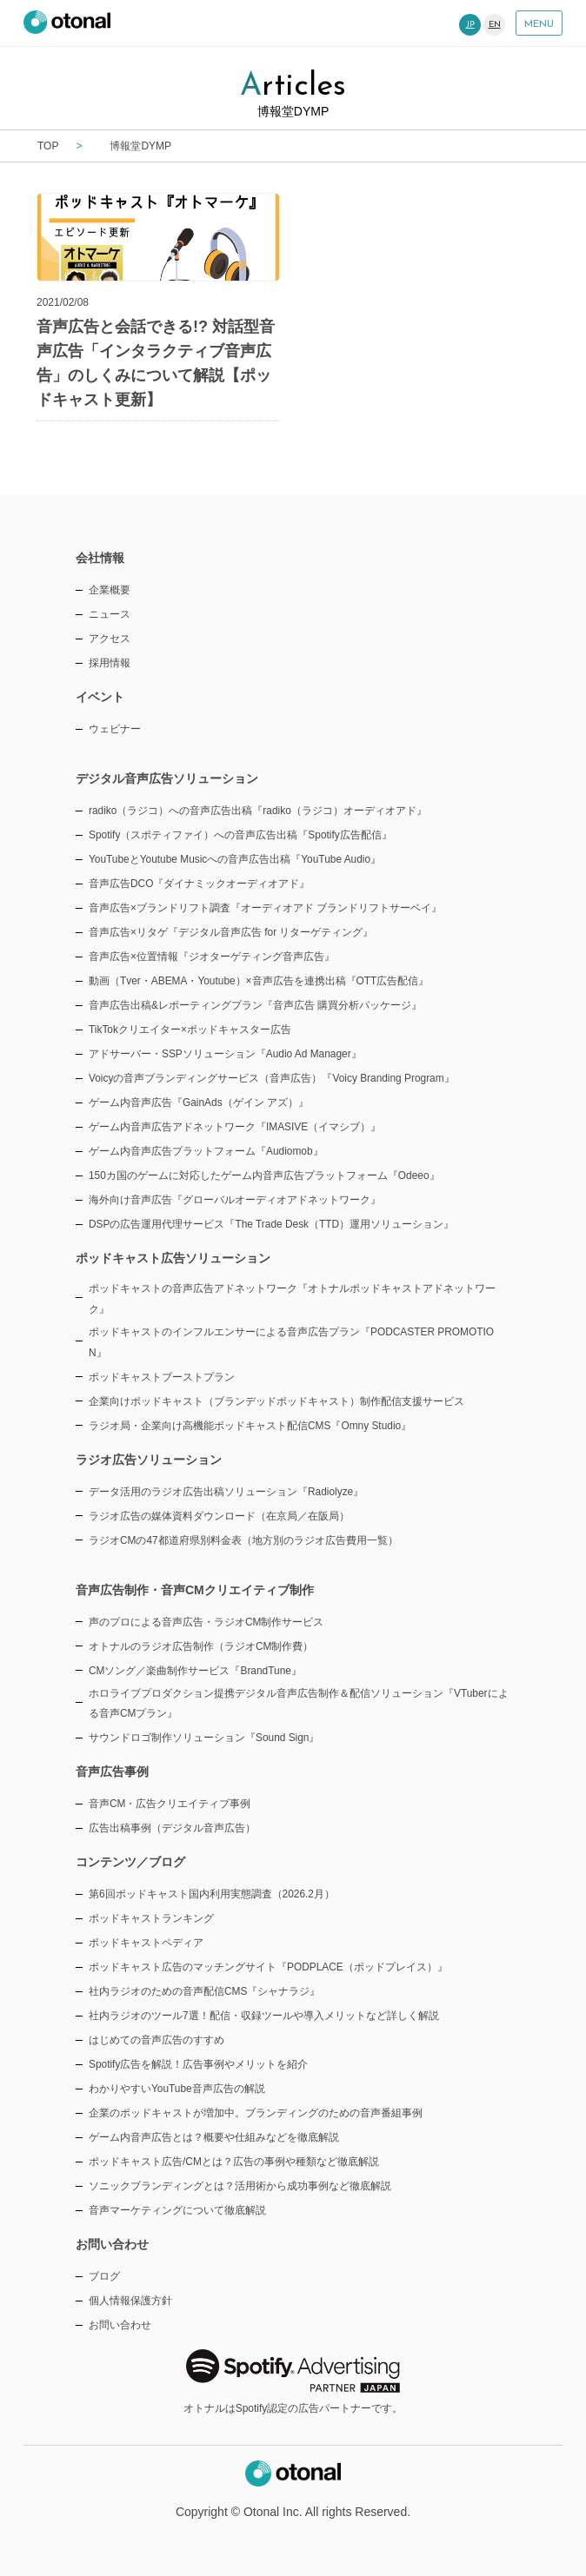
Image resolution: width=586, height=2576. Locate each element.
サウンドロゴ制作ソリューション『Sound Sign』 (204, 1738)
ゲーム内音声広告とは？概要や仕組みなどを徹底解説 (214, 2137)
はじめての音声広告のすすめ (156, 2040)
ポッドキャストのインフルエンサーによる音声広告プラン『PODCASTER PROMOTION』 (291, 1342)
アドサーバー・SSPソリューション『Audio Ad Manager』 (225, 1054)
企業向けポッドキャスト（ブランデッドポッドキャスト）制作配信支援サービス (276, 1401)
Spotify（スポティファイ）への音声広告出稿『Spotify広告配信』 (240, 835)
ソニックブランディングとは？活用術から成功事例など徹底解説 (240, 2186)
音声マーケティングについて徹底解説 (177, 2210)
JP (470, 25)
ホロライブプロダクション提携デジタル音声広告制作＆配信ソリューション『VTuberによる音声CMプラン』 (299, 1703)
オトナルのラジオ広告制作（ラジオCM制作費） (201, 1646)
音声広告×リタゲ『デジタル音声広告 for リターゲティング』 (231, 932)
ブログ (104, 2276)
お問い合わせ (120, 2325)
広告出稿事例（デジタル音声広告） (172, 1828)
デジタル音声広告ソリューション (167, 778)
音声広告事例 (112, 1771)
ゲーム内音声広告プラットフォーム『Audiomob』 (206, 1151)
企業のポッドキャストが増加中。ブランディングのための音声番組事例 (256, 2113)
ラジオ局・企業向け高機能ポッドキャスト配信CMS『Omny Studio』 (250, 1426)
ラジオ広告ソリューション (149, 1460)
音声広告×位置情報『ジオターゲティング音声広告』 (212, 956)
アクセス (109, 638)
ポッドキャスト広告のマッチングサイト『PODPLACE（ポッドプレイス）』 (268, 1967)
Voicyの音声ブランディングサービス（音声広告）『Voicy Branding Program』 (272, 1078)
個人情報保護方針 (130, 2301)
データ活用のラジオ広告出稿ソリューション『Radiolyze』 (226, 1492)
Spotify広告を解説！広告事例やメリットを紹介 (198, 2064)
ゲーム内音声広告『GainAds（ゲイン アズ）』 (199, 1102)
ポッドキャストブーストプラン (162, 1377)
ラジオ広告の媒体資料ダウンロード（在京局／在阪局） (219, 1516)
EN (495, 25)
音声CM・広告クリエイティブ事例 (170, 1804)
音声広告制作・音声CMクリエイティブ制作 (195, 1590)
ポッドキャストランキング (151, 1918)
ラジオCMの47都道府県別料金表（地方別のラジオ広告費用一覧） (243, 1540)
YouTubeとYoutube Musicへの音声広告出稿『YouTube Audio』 (235, 859)
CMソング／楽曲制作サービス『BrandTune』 (195, 1671)
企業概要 (109, 590)
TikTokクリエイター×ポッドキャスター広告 (190, 1029)
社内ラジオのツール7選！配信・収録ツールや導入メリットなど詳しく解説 (264, 2016)
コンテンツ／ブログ (130, 1862)
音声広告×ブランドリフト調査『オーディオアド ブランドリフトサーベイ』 (265, 908)
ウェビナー (115, 729)
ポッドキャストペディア (146, 1943)
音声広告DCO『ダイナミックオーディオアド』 (199, 883)
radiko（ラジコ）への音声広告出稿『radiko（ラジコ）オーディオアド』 (258, 811)
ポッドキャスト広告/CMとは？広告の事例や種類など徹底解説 (234, 2161)
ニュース (109, 614)
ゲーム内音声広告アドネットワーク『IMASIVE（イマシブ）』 (235, 1127)
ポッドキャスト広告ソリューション (173, 1258)
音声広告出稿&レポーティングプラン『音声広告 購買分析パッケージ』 (255, 1005)
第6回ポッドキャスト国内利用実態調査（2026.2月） (212, 1894)
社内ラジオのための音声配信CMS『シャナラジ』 (204, 1991)
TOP (47, 146)
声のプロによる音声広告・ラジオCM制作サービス (206, 1622)
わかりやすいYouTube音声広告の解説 (177, 2089)
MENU (539, 24)
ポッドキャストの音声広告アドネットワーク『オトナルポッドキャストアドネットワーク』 (292, 1298)
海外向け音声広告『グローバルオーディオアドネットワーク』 (235, 1200)
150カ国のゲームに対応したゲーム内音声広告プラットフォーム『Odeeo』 (264, 1175)
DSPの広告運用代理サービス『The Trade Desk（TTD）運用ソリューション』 (271, 1224)
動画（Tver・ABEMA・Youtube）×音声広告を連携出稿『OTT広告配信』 (259, 981)
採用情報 (109, 663)
